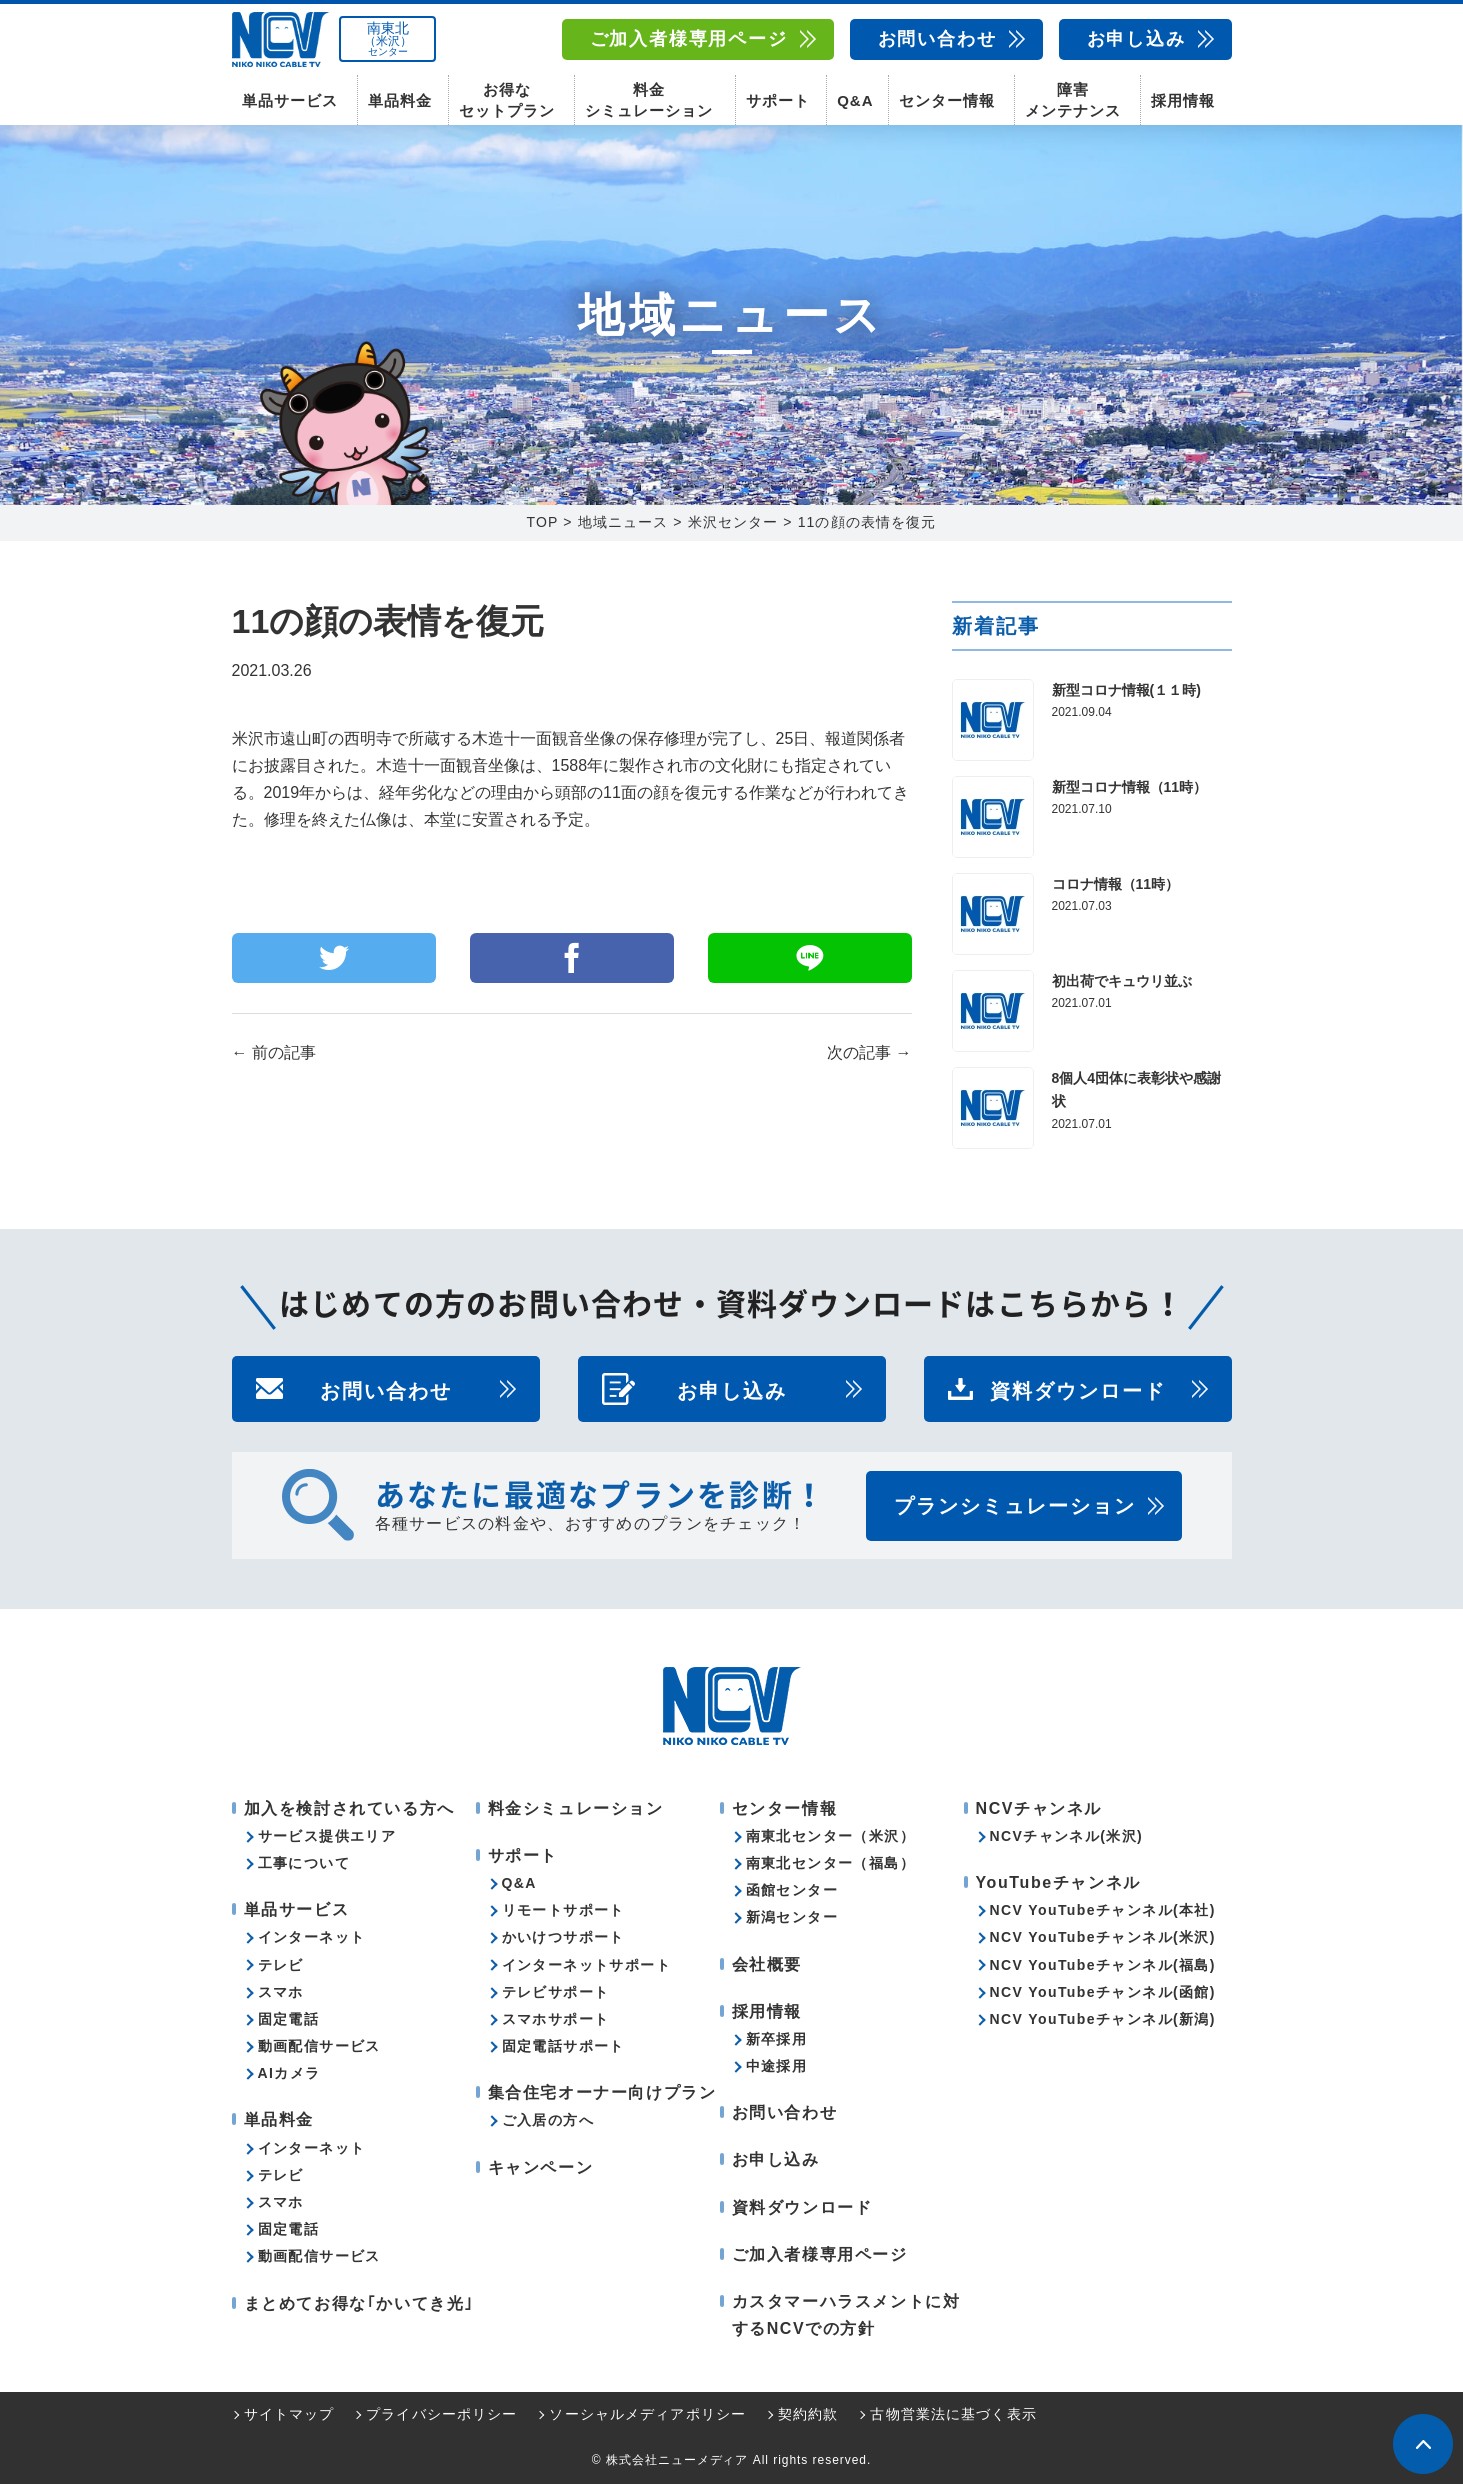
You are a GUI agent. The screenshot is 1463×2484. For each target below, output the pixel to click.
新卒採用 (777, 2039)
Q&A (855, 100)
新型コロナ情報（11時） (1130, 787)
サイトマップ (289, 2415)
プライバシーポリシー (441, 2415)
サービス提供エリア (327, 1836)
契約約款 (808, 2415)
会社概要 (767, 1964)
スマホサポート (556, 2019)
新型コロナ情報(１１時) (1126, 690)
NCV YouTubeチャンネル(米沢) (1103, 1938)
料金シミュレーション (649, 100)
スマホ (281, 1992)
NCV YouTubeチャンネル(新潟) (1103, 2019)
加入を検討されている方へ (349, 1808)
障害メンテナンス (1073, 100)
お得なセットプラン (507, 100)
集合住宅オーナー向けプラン (602, 2092)
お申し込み (1136, 39)
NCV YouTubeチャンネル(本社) (1103, 1910)
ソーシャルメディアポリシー (647, 2415)
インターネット (312, 1938)
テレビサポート (556, 1992)
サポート (778, 100)
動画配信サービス (319, 2046)
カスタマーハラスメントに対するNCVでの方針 (846, 2315)
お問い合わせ (937, 39)
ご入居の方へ (548, 2121)
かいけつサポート (563, 1938)
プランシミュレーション (1015, 1506)
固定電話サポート (563, 2046)
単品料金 (400, 100)
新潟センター (792, 1918)
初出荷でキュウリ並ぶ (1122, 981)
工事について (304, 1863)
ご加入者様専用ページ (689, 39)
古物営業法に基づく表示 (953, 2415)
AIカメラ (289, 2073)
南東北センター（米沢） (830, 1836)
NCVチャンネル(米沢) (1067, 1836)
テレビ (281, 1965)
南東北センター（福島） (830, 1863)
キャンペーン (541, 2167)
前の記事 (274, 1053)
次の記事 (869, 1053)
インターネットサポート (586, 1965)
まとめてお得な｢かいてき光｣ (359, 2303)
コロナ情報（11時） (1116, 884)
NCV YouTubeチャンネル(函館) (1103, 1992)
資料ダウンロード (1078, 1389)
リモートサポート (563, 1910)
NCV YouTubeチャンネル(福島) (1103, 1965)
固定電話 (289, 2019)
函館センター (792, 1890)
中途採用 (777, 2066)
